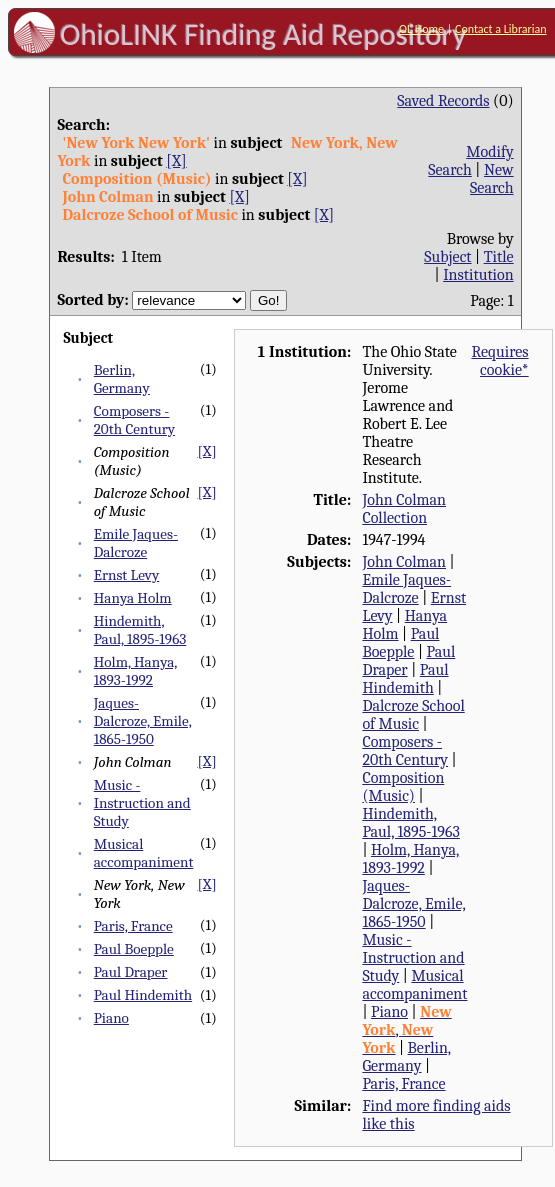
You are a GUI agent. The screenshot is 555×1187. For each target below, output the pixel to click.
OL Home (421, 29)
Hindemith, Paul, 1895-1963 (140, 630)
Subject (447, 257)
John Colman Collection (404, 509)
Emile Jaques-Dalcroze (136, 543)
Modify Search (470, 161)
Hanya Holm (133, 598)
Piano (111, 1018)
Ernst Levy (127, 575)
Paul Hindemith (143, 995)
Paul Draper (131, 972)
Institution (478, 275)
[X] (176, 161)
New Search (492, 179)
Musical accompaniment (144, 853)
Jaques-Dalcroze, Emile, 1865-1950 (143, 721)
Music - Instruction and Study (142, 803)
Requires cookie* (499, 361)
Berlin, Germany (122, 379)
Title (499, 257)
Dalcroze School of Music (413, 715)
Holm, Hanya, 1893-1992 (136, 671)
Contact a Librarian (501, 29)
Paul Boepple (134, 949)
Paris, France (133, 926)
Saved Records (443, 101)
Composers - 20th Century (134, 420)
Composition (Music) (403, 787)
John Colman (404, 562)
